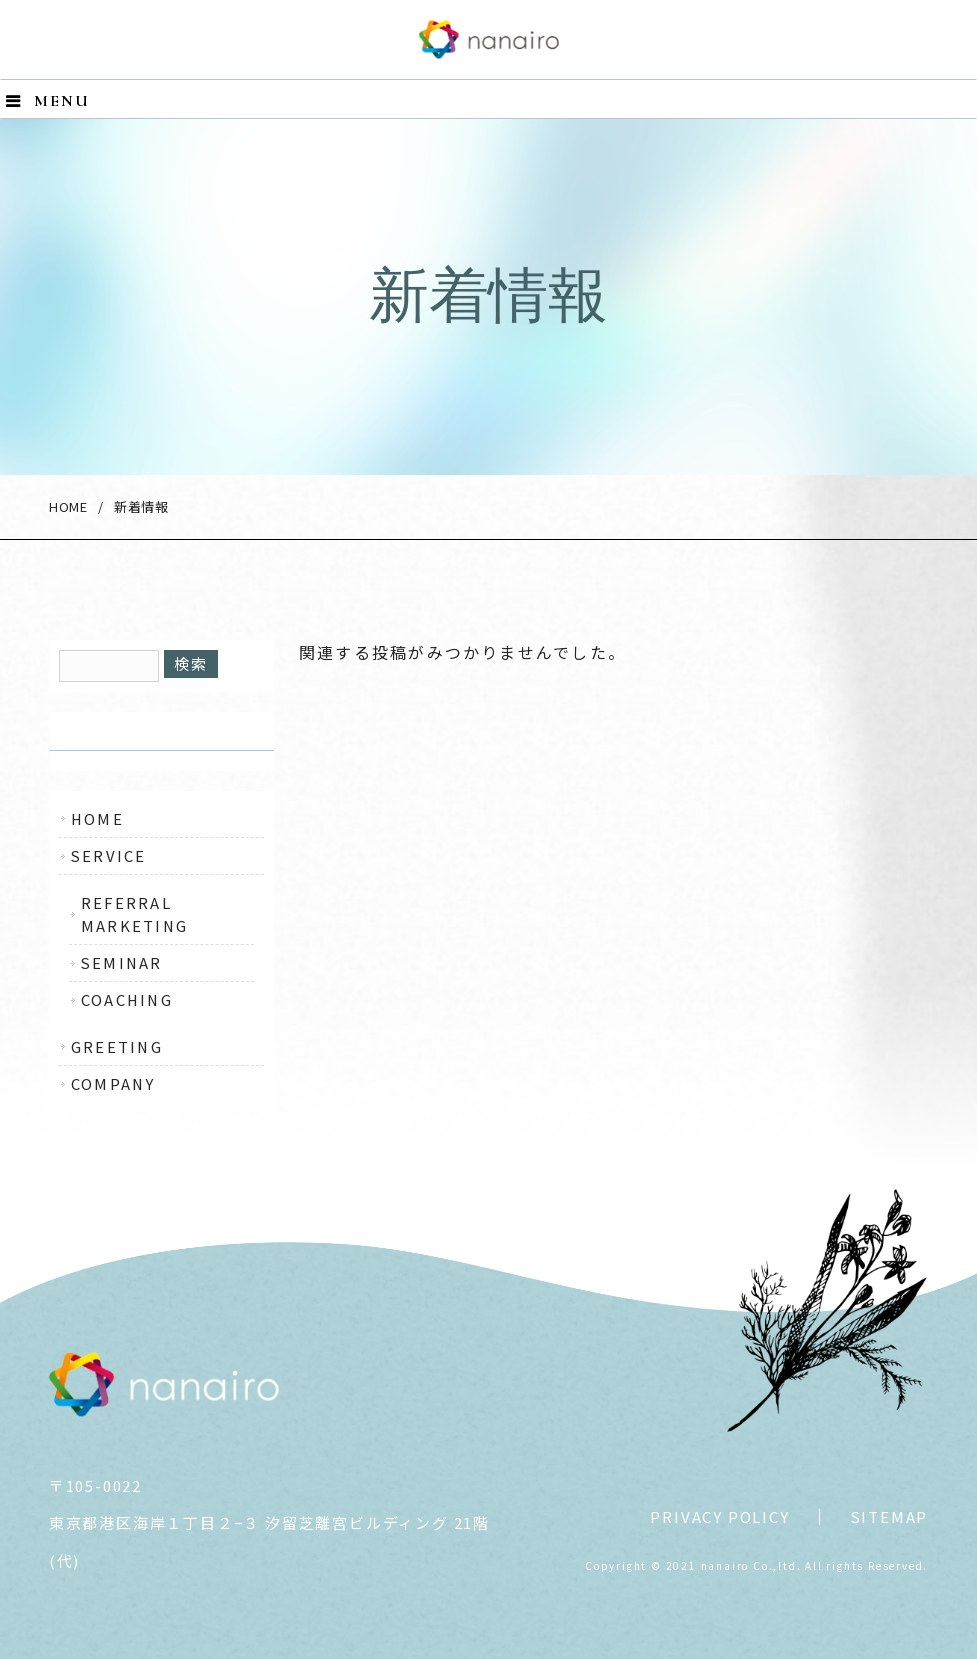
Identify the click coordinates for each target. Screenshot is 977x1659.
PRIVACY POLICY (719, 1516)
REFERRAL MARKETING (134, 913)
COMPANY (113, 1083)
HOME (68, 506)
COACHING (127, 999)
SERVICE (109, 855)
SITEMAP (889, 1516)
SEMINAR (122, 962)
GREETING (117, 1046)
